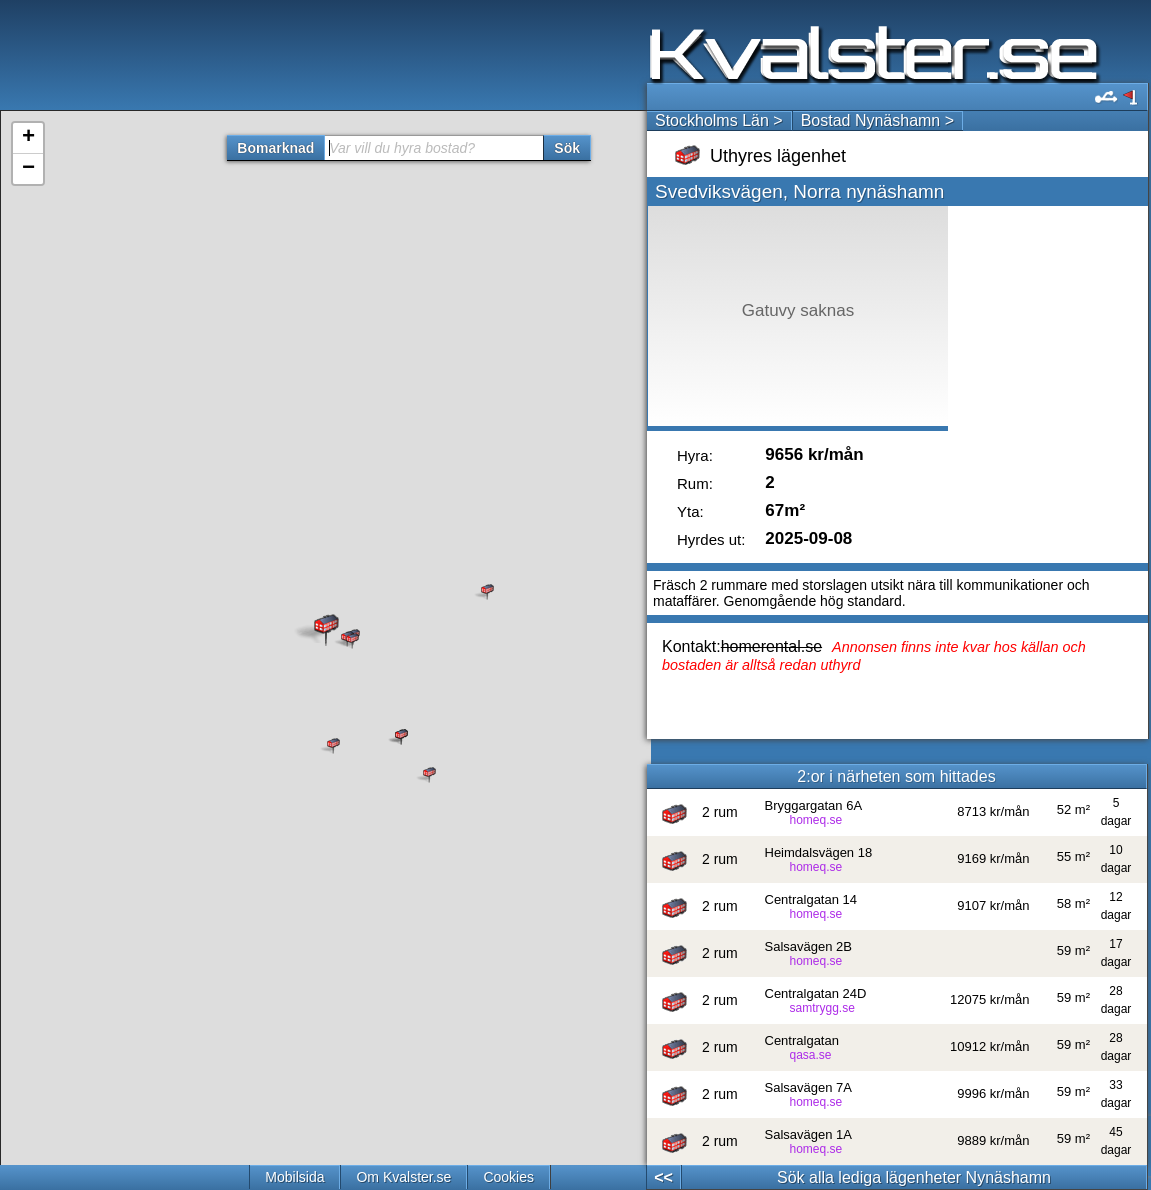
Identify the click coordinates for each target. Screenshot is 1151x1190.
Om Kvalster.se (403, 1177)
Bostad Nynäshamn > (877, 120)
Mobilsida (294, 1177)
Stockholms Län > (719, 120)
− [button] (28, 169)
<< (663, 1177)
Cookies (508, 1177)
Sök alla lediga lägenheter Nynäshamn (914, 1177)
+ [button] (28, 138)
